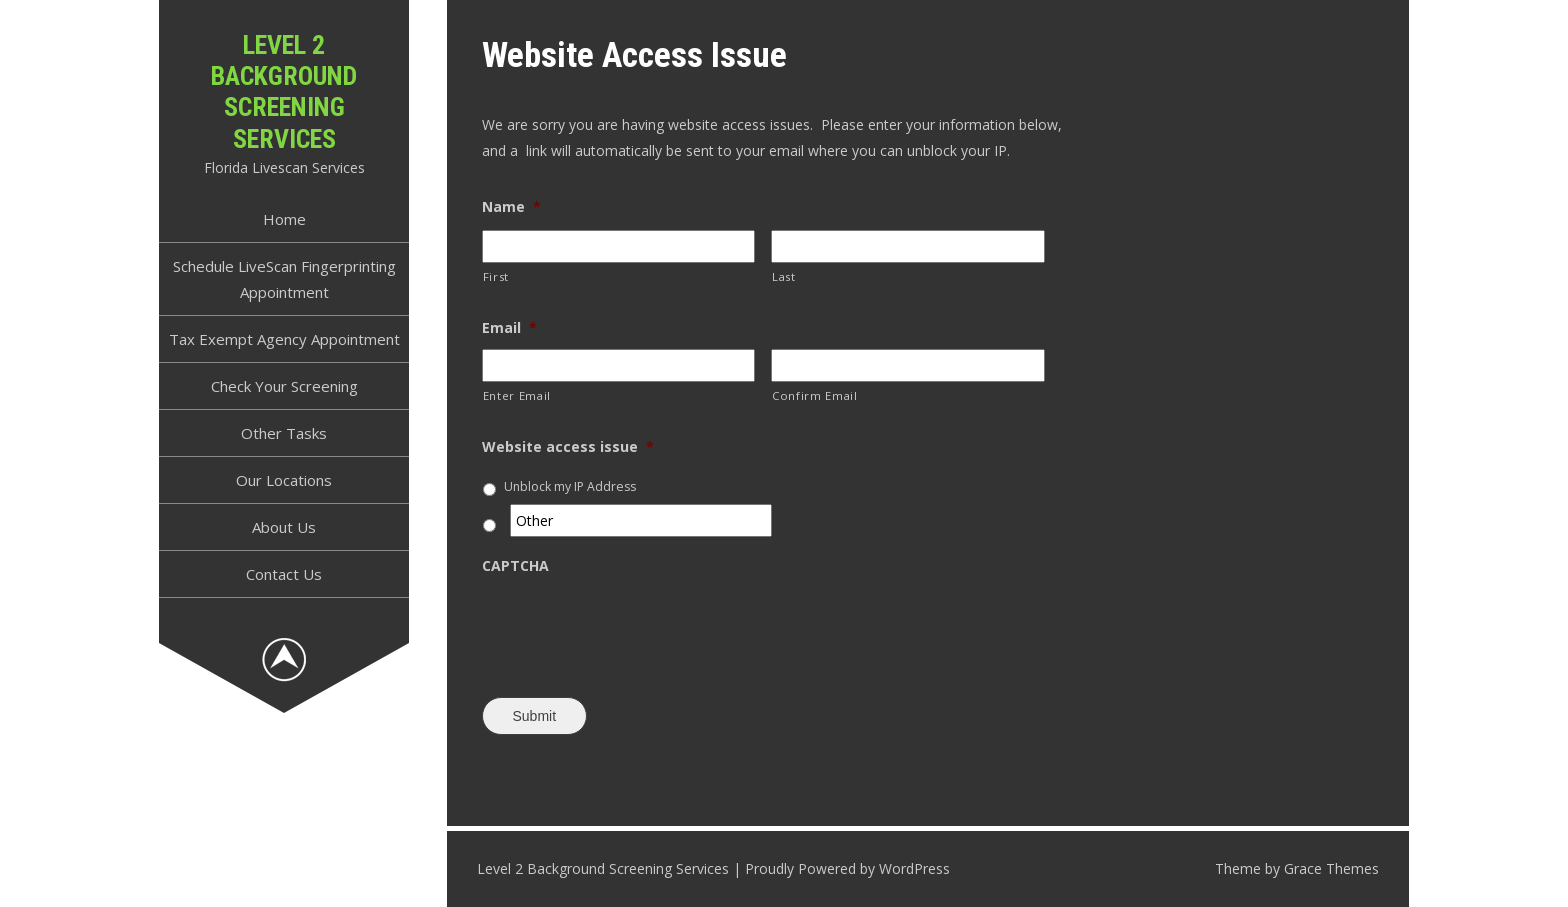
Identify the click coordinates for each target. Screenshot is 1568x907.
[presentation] (634, 626)
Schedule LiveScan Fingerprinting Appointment (284, 279)
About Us (284, 527)
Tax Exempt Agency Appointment (284, 339)
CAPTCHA (515, 566)
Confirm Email (815, 395)
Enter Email (517, 395)
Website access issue (568, 447)
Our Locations (284, 480)
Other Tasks (284, 433)
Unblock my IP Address (570, 486)
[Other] (641, 520)
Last (784, 276)
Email (509, 328)
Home (284, 219)
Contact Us (284, 574)
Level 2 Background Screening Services (284, 92)
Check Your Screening (284, 386)
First (496, 276)
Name (511, 207)
